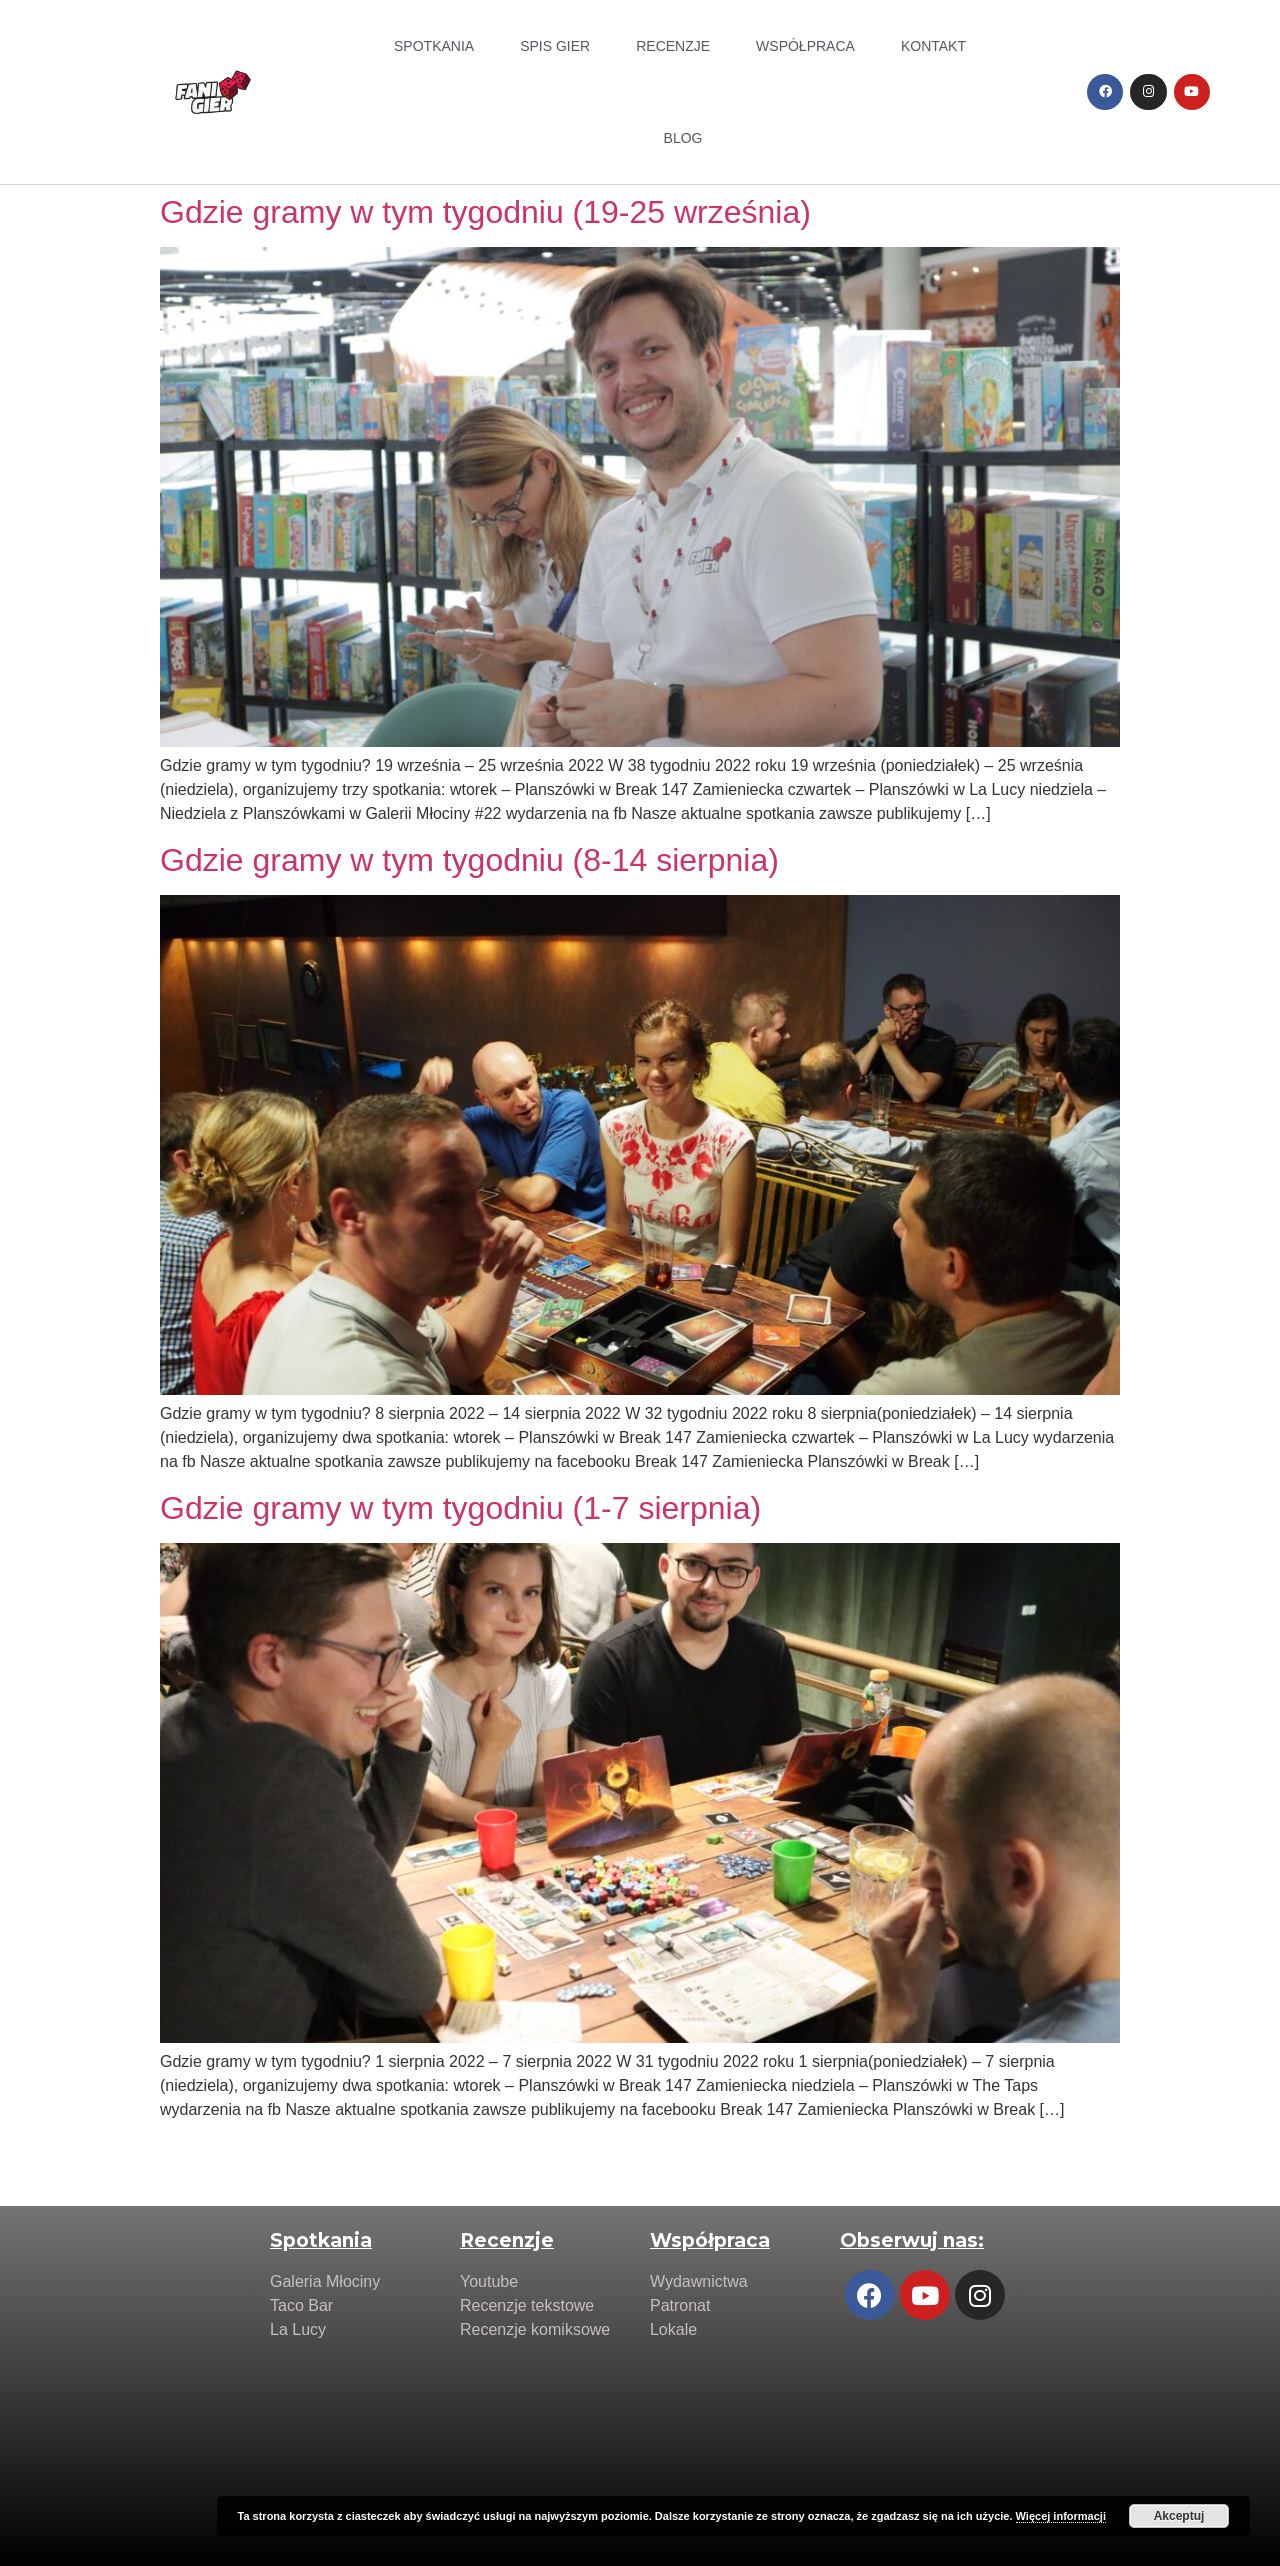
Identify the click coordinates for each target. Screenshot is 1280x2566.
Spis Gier (555, 46)
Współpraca (805, 46)
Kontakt (933, 46)
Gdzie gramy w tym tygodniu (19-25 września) (485, 212)
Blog (683, 138)
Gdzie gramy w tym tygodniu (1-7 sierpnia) (460, 1508)
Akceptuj (1179, 2516)
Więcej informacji (1061, 2516)
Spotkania (434, 46)
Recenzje (673, 46)
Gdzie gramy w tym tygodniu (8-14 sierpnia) (469, 860)
